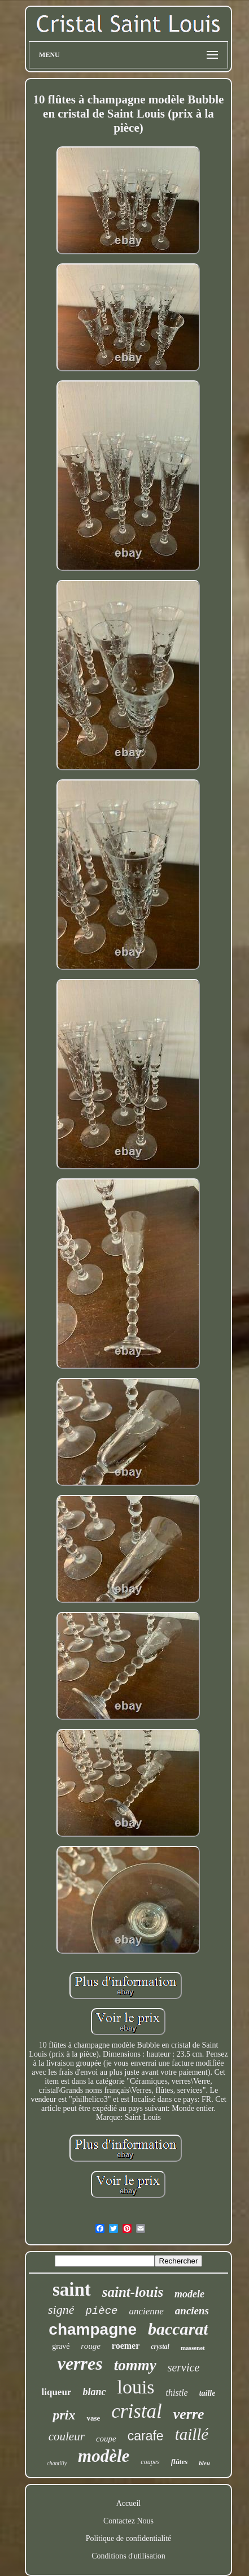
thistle (177, 2392)
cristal (136, 2411)
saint (72, 2289)
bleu (204, 2463)
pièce (101, 2311)
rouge (90, 2346)
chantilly (57, 2463)
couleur (67, 2436)
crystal (160, 2347)
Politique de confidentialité (129, 2538)
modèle (103, 2456)
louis (135, 2386)
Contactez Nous (128, 2521)
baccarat (178, 2328)
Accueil (128, 2503)
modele (189, 2294)
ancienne (146, 2311)
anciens (192, 2311)
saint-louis (132, 2292)
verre (188, 2414)
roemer (125, 2346)
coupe (106, 2438)
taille (207, 2393)
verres (80, 2363)
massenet (193, 2347)
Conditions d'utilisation (128, 2556)
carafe (146, 2435)
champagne (93, 2329)
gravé (60, 2346)
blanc (94, 2391)
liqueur (57, 2392)
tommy (135, 2365)
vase (93, 2418)
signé (61, 2309)
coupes (150, 2462)
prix (64, 2415)
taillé (192, 2434)
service (184, 2367)
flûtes (179, 2461)
